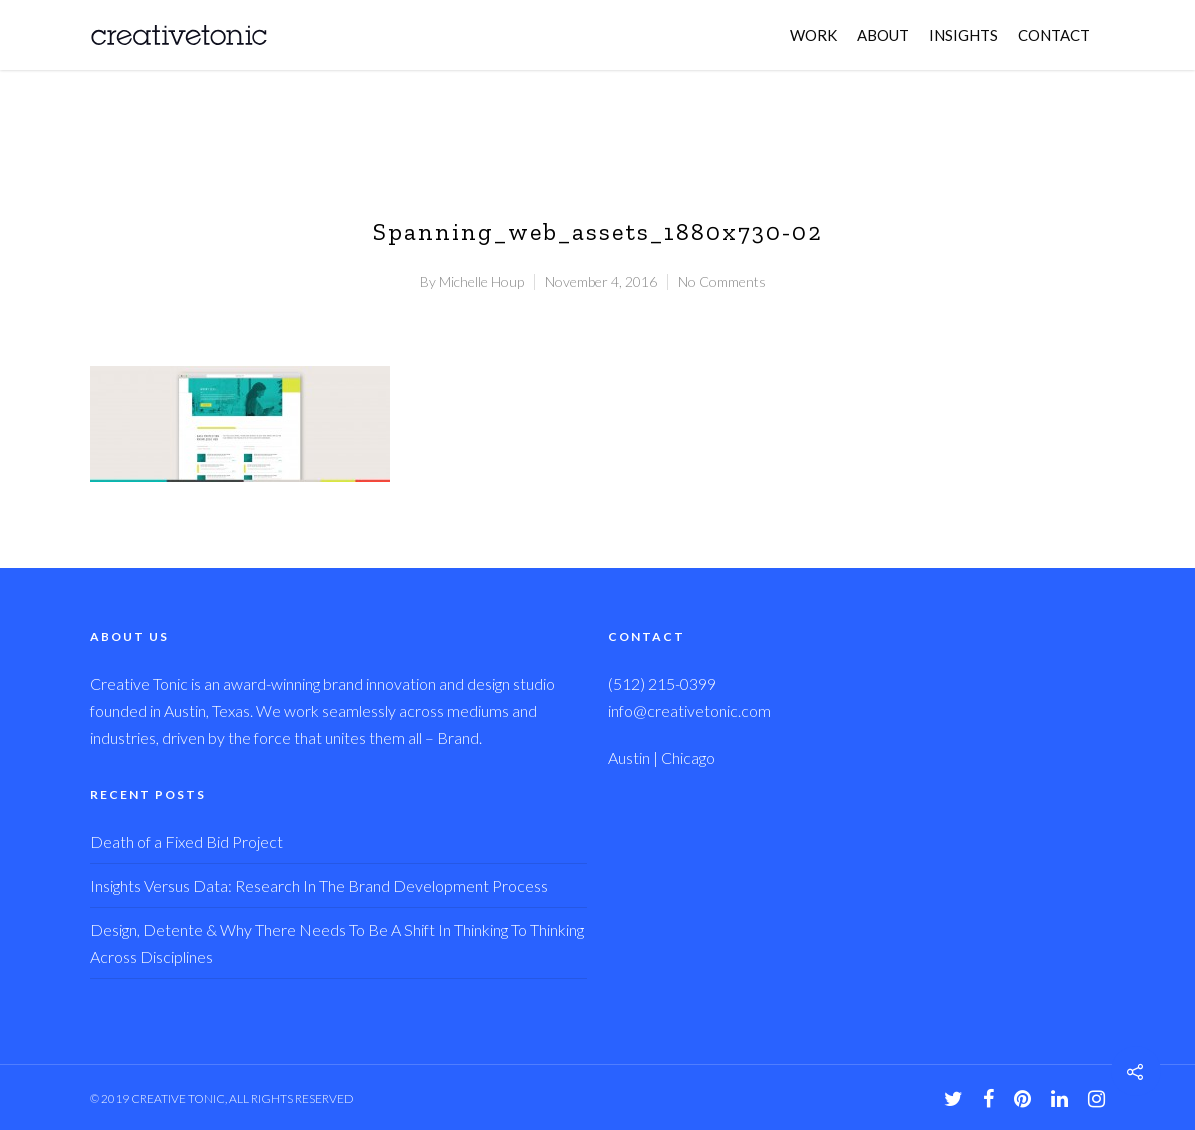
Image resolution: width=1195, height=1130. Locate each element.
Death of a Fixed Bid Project (186, 841)
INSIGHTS (963, 35)
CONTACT (1054, 35)
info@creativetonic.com (689, 710)
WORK (813, 35)
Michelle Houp (481, 281)
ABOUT (883, 35)
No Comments (722, 281)
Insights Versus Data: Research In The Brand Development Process (319, 885)
